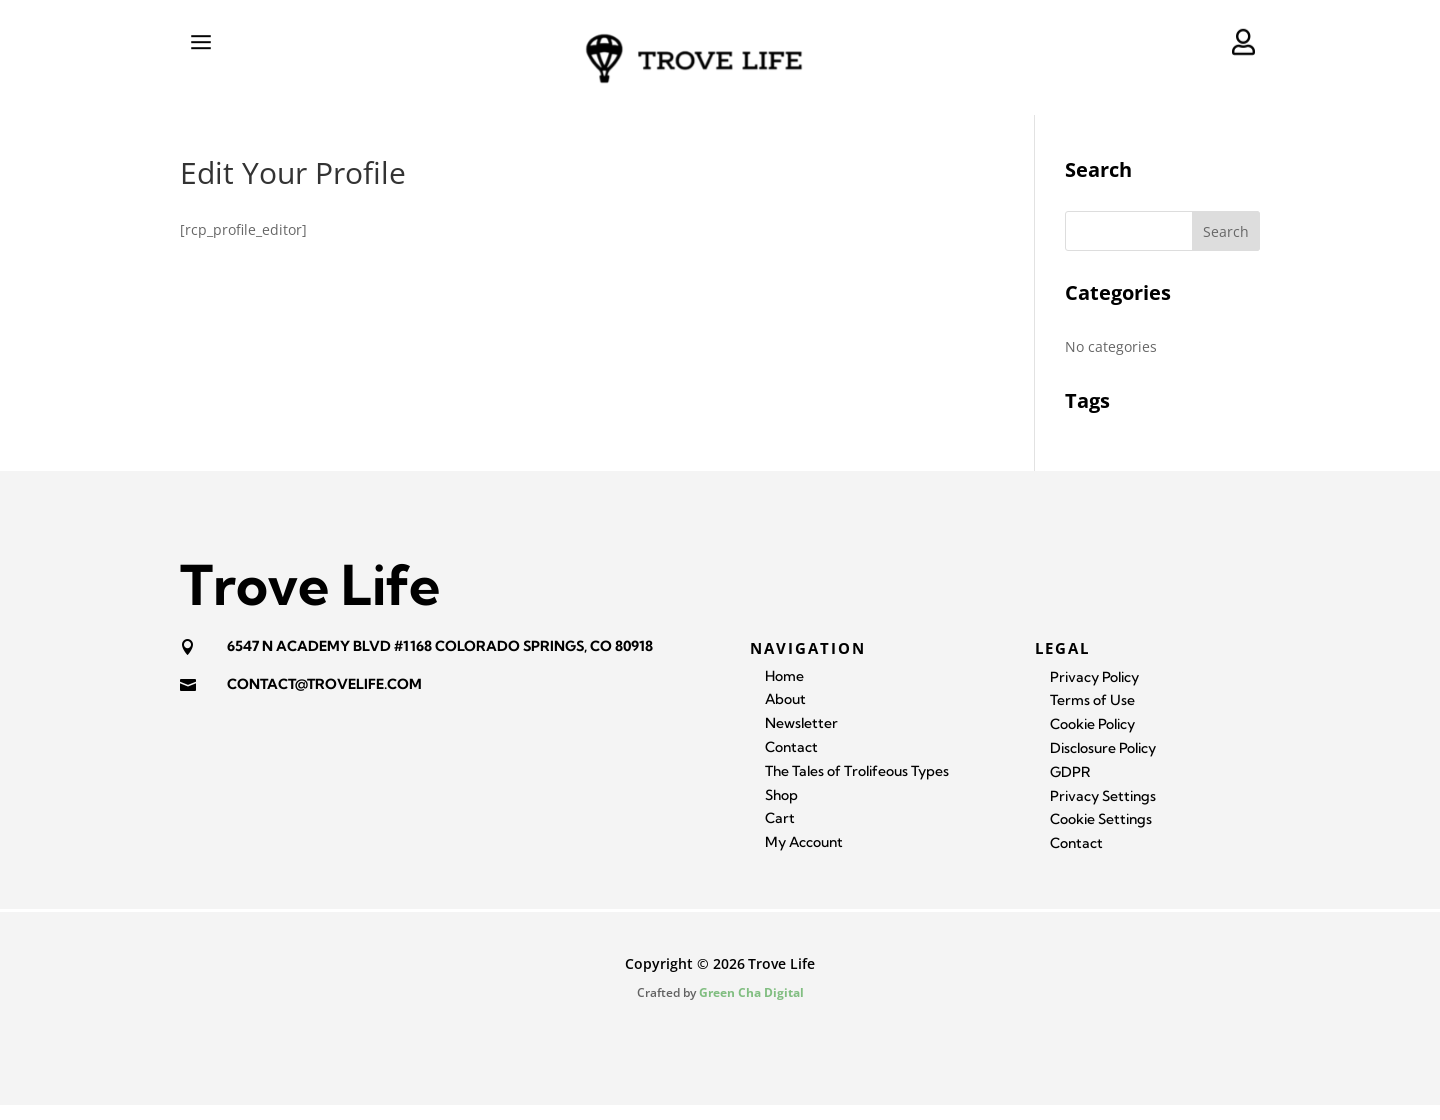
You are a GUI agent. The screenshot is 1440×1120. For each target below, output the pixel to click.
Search (1226, 246)
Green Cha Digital (751, 1007)
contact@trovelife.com (324, 699)
